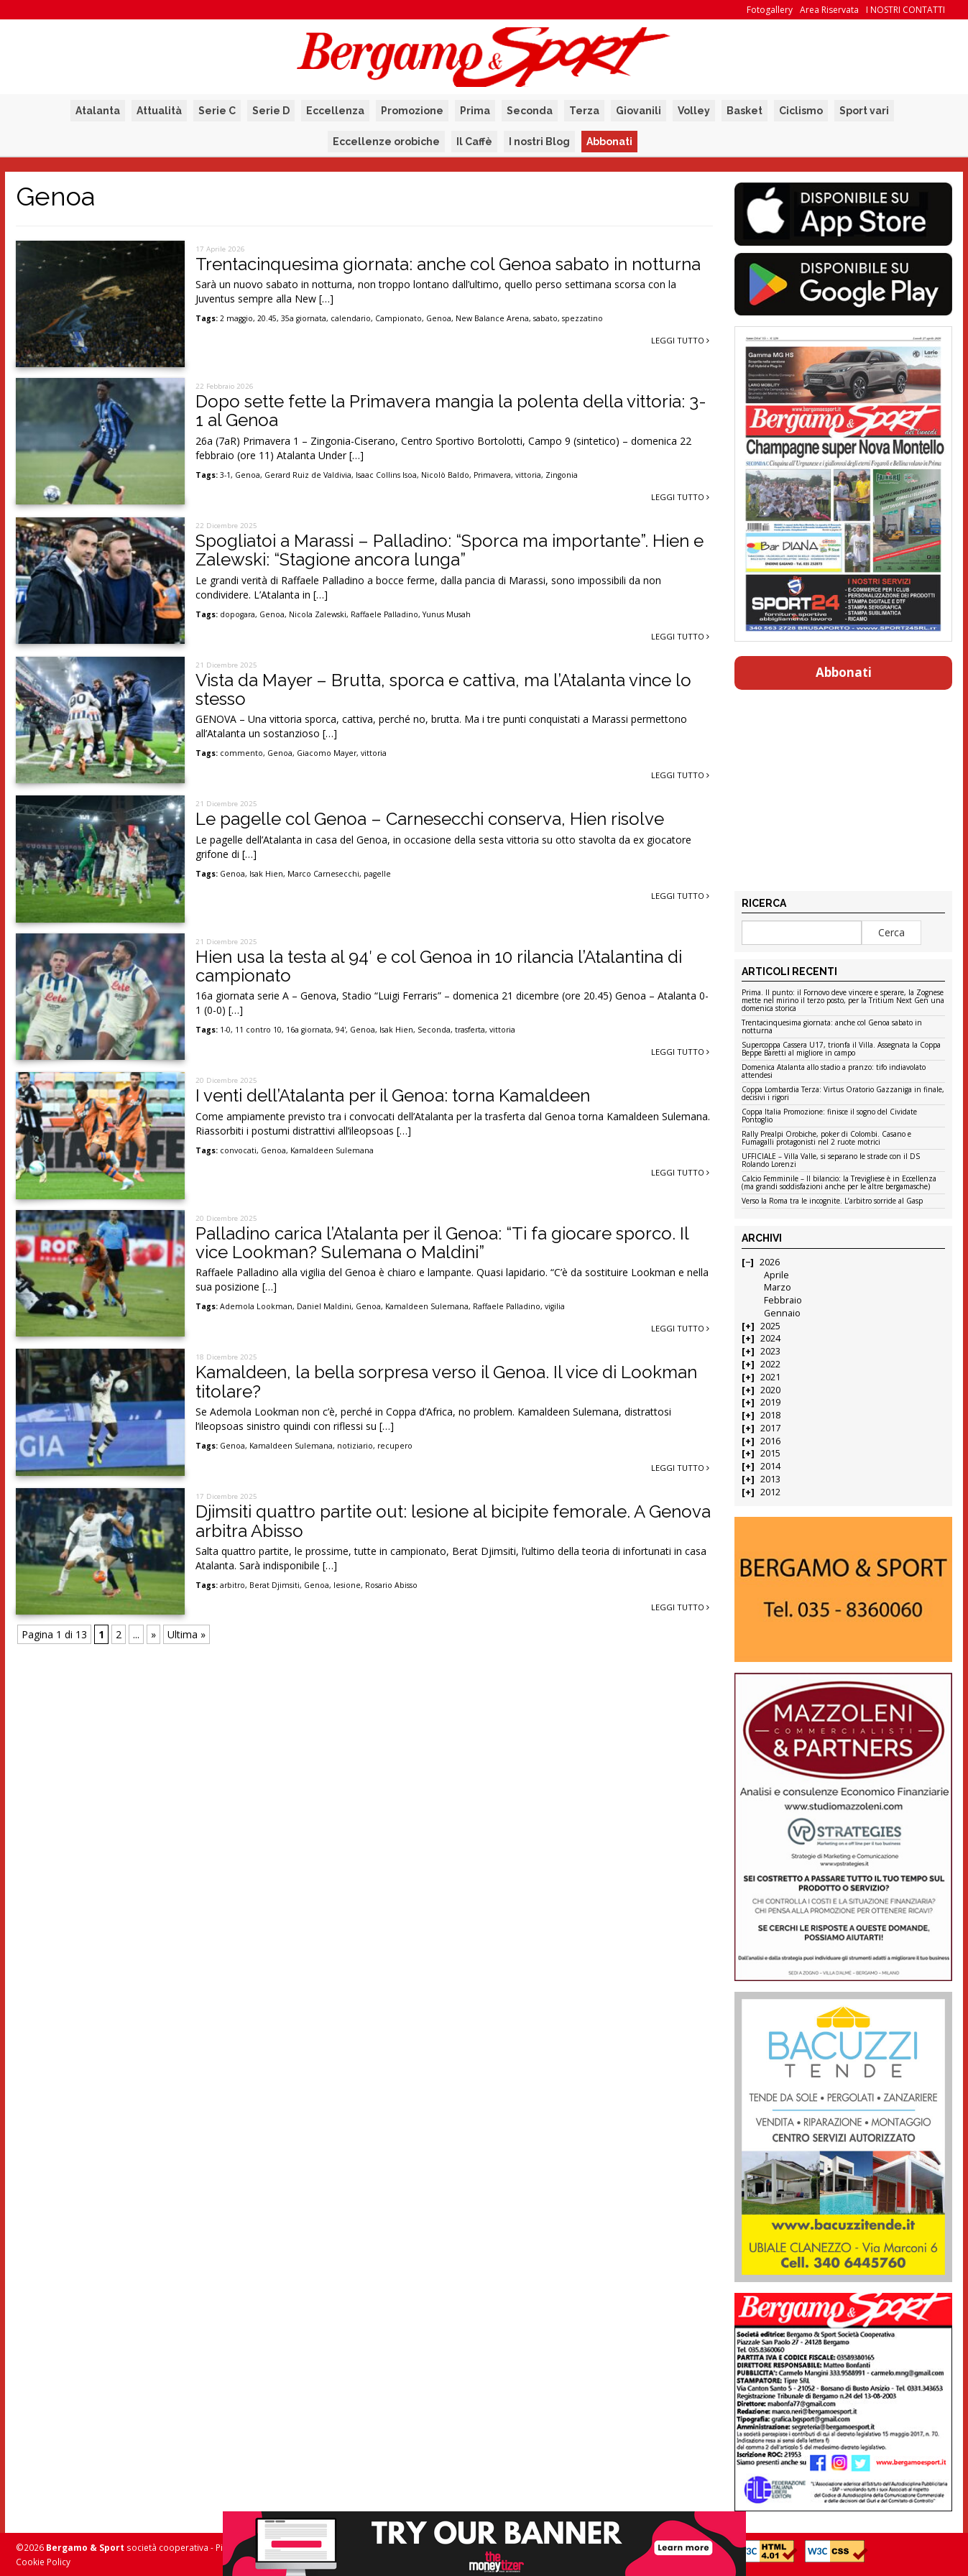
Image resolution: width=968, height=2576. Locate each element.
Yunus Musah (447, 614)
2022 (770, 1364)
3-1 (225, 475)
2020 (770, 1390)
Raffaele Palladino (384, 614)
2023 (770, 1351)
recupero (394, 1446)
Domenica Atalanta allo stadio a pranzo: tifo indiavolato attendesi (834, 1071)
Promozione (412, 110)
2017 (770, 1428)
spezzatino (582, 318)
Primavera (492, 475)
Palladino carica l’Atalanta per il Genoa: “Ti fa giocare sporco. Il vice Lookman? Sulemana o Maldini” (441, 1242)
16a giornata (308, 1030)
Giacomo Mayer (326, 753)
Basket (744, 110)
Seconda (530, 110)
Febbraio (783, 1300)
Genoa (438, 318)
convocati (238, 1150)
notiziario (355, 1446)
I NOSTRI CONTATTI (905, 10)
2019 (770, 1402)
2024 (770, 1338)
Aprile (776, 1275)
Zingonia (561, 475)
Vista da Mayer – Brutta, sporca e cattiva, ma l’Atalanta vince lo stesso (443, 689)
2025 (770, 1326)
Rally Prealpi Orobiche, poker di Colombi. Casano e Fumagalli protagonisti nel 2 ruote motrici (826, 1138)
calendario (351, 318)
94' (341, 1030)
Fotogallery (770, 10)
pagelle (377, 874)
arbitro (232, 1585)
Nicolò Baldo (445, 475)
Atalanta (97, 110)
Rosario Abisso (391, 1585)
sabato (545, 318)
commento (241, 753)
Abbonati (609, 141)
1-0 (225, 1030)
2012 (770, 1492)
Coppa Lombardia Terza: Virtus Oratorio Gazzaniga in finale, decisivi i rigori (843, 1094)
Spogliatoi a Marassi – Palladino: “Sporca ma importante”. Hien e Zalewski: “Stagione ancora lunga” (449, 550)
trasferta (470, 1030)
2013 (770, 1479)
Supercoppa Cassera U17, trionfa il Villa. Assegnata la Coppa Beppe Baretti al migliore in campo (841, 1049)
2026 (770, 1262)
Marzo (777, 1287)
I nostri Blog (539, 141)
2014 (770, 1466)
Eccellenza (335, 110)
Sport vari (864, 110)
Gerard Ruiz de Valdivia (307, 475)
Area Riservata (829, 10)
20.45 (267, 318)
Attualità (159, 110)
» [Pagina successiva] (153, 1634)
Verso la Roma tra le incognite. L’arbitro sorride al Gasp (832, 1201)
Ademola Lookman (256, 1306)
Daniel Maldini (324, 1306)
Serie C (217, 110)
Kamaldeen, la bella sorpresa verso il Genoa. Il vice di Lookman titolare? (446, 1381)
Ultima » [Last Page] (186, 1634)
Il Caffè (474, 141)
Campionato (398, 318)
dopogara (237, 614)
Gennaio (782, 1313)
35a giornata (303, 318)
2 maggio (236, 318)
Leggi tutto (680, 340)
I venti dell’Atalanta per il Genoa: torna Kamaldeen (392, 1095)
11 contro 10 (258, 1030)
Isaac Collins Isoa (386, 475)
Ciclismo (801, 110)
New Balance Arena (492, 318)
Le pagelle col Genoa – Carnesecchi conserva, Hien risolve (429, 818)
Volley (694, 110)
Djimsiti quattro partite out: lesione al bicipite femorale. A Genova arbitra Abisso (453, 1521)
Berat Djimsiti (274, 1585)
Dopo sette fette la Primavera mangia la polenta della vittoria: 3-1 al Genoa (450, 410)
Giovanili (638, 110)
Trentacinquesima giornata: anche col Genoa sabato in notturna (448, 264)
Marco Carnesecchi (323, 874)
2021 (770, 1377)
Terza (584, 110)
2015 (770, 1453)
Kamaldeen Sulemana (332, 1150)
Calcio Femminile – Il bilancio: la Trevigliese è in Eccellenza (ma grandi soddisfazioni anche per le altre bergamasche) (839, 1183)
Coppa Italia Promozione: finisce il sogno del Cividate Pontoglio (829, 1116)
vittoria (528, 475)
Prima (475, 110)
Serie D (271, 110)
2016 (770, 1441)
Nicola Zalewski (317, 614)
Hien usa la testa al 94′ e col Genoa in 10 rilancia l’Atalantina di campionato (438, 966)
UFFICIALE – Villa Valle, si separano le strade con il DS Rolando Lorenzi (831, 1161)
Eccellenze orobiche (386, 141)
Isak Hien (266, 874)
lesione (347, 1585)
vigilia (555, 1306)
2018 (770, 1415)
